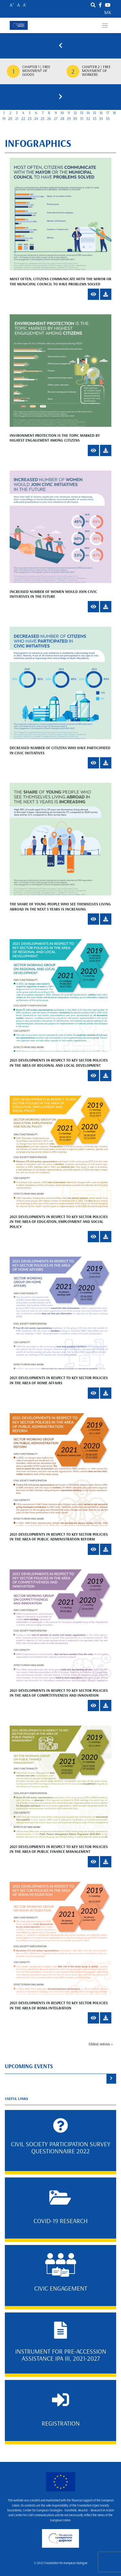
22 (23, 118)
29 (69, 118)
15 (94, 113)
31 (81, 118)
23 (30, 118)
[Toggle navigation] (105, 25)
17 (107, 113)
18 (114, 113)
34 (101, 118)
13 (81, 113)
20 (10, 118)
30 (75, 118)
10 (62, 113)
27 (55, 118)
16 (101, 113)
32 (88, 118)
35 (108, 118)
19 (3, 118)
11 (68, 113)
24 (36, 118)
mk (107, 12)
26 (49, 118)
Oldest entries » (101, 2044)
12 (75, 113)
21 (16, 118)
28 (62, 118)
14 (88, 113)
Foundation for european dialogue (65, 2563)
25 (43, 118)
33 (94, 118)
